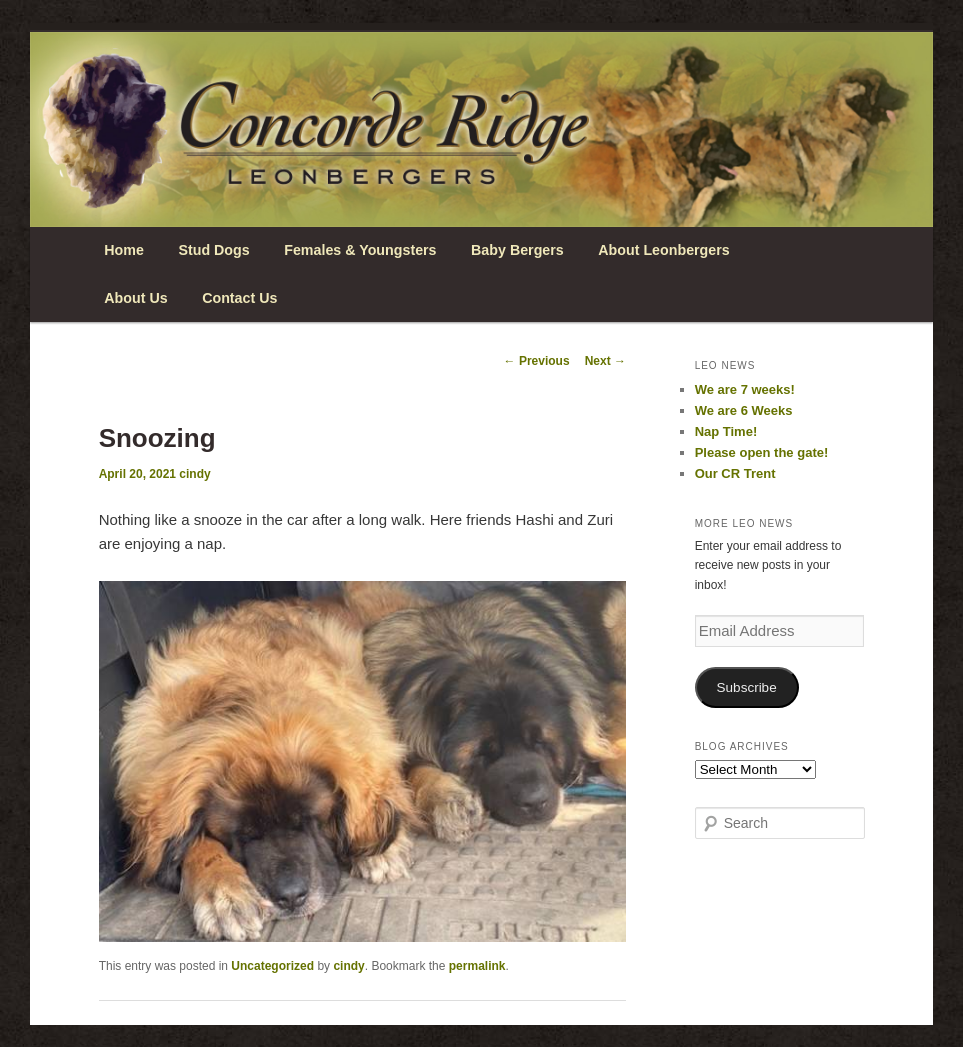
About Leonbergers (663, 250)
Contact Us (239, 298)
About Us (135, 298)
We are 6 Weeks (744, 410)
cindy (194, 474)
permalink (477, 966)
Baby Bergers (517, 250)
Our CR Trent (735, 473)
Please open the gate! (762, 452)
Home (124, 250)
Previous (537, 361)
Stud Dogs (213, 250)
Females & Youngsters (360, 250)
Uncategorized (272, 966)
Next (605, 361)
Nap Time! (726, 431)
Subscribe (747, 687)
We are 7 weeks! (745, 389)
